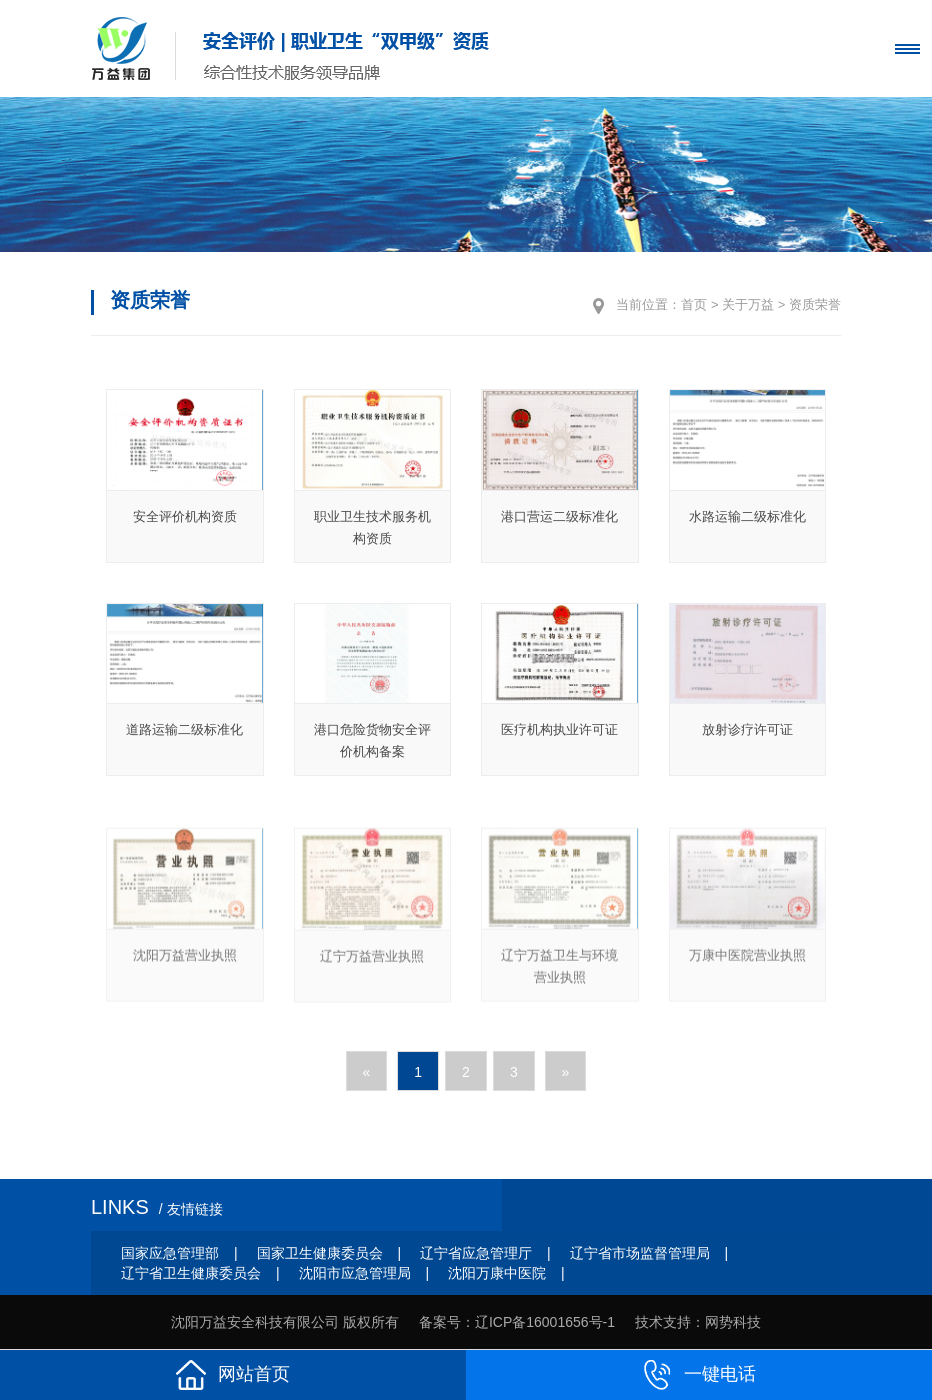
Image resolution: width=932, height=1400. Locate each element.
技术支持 (663, 1322)
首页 (694, 304)
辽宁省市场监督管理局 (640, 1253)
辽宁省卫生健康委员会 (191, 1273)
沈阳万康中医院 (497, 1273)
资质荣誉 (815, 304)
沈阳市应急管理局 (355, 1273)
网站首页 (233, 1375)
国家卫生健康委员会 (320, 1253)
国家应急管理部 (170, 1253)
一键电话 (699, 1375)
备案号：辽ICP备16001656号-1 (517, 1322)
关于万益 (748, 304)
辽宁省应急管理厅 (476, 1253)
